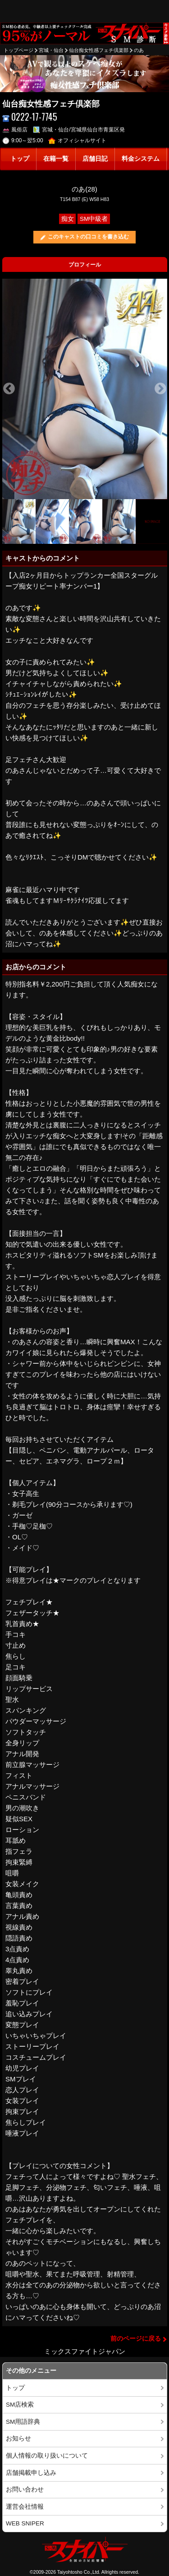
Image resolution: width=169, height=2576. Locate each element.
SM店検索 (20, 2404)
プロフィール (85, 265)
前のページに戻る (135, 2338)
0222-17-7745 (30, 116)
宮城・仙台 (51, 50)
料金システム (141, 158)
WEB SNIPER (25, 2523)
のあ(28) (84, 189)
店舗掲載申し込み (31, 2472)
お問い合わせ (25, 2489)
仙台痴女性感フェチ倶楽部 (98, 50)
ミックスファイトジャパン (84, 2351)
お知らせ (18, 2438)
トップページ (18, 50)
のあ (139, 50)
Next (160, 389)
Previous (9, 389)
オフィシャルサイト (77, 140)
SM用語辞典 (23, 2421)
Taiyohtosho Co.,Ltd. (78, 2572)
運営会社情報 (25, 2506)
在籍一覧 (56, 158)
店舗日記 (95, 158)
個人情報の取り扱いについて (47, 2455)
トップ (19, 158)
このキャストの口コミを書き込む (88, 237)
